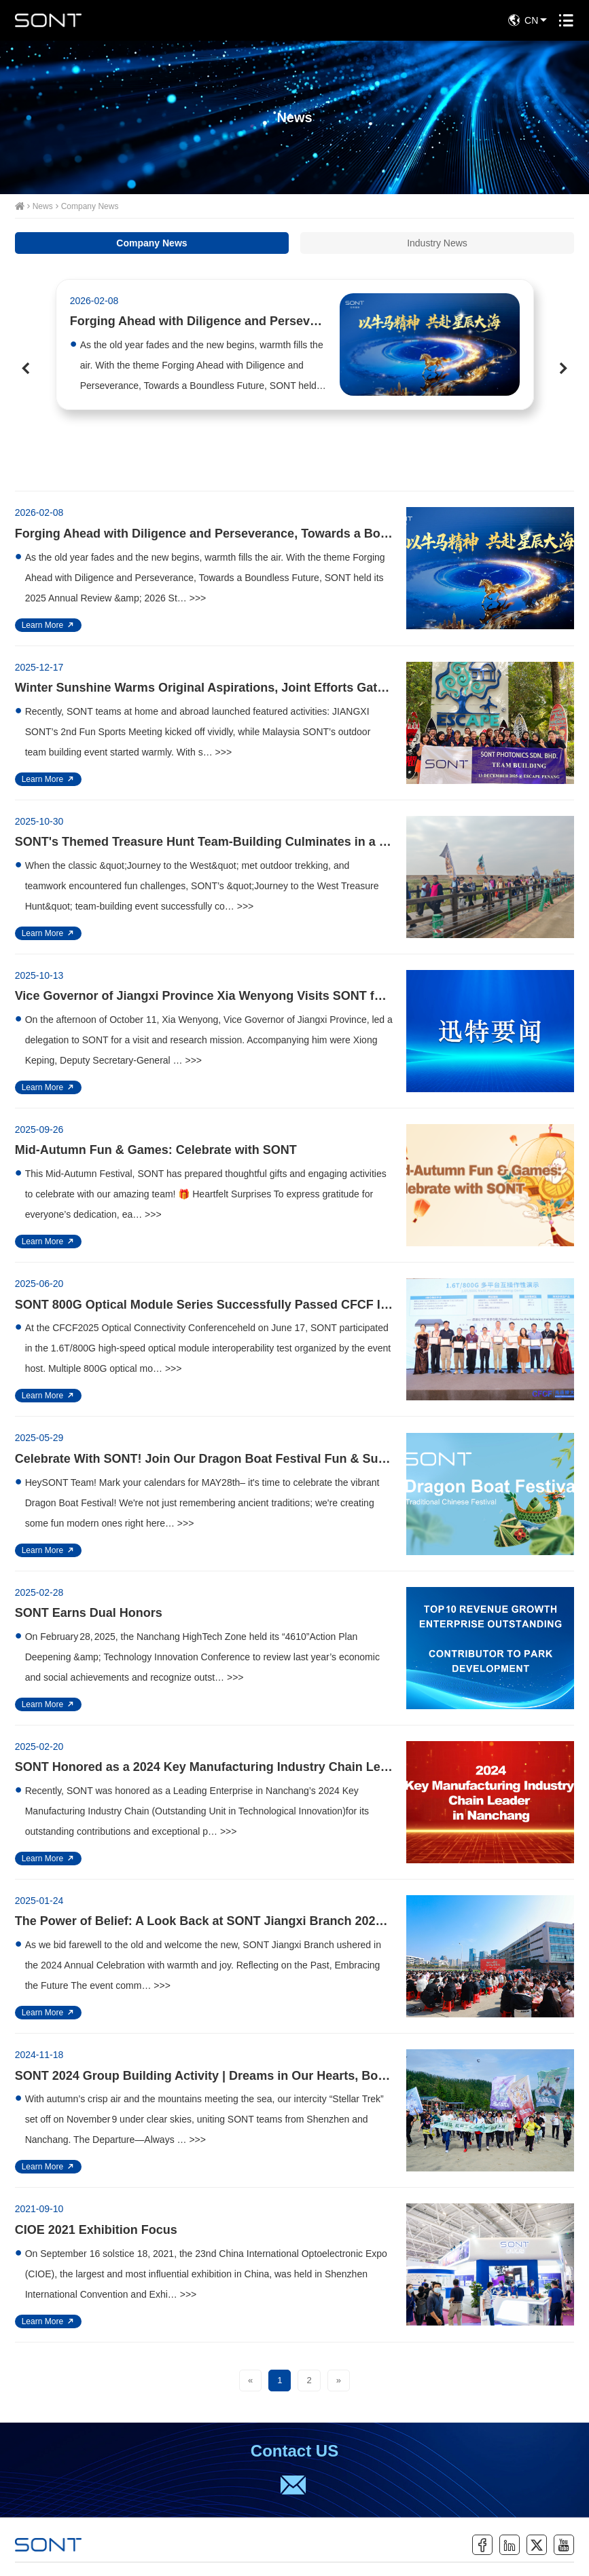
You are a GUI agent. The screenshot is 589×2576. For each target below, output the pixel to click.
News (43, 206)
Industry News (437, 243)
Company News (90, 206)
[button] (25, 368)
